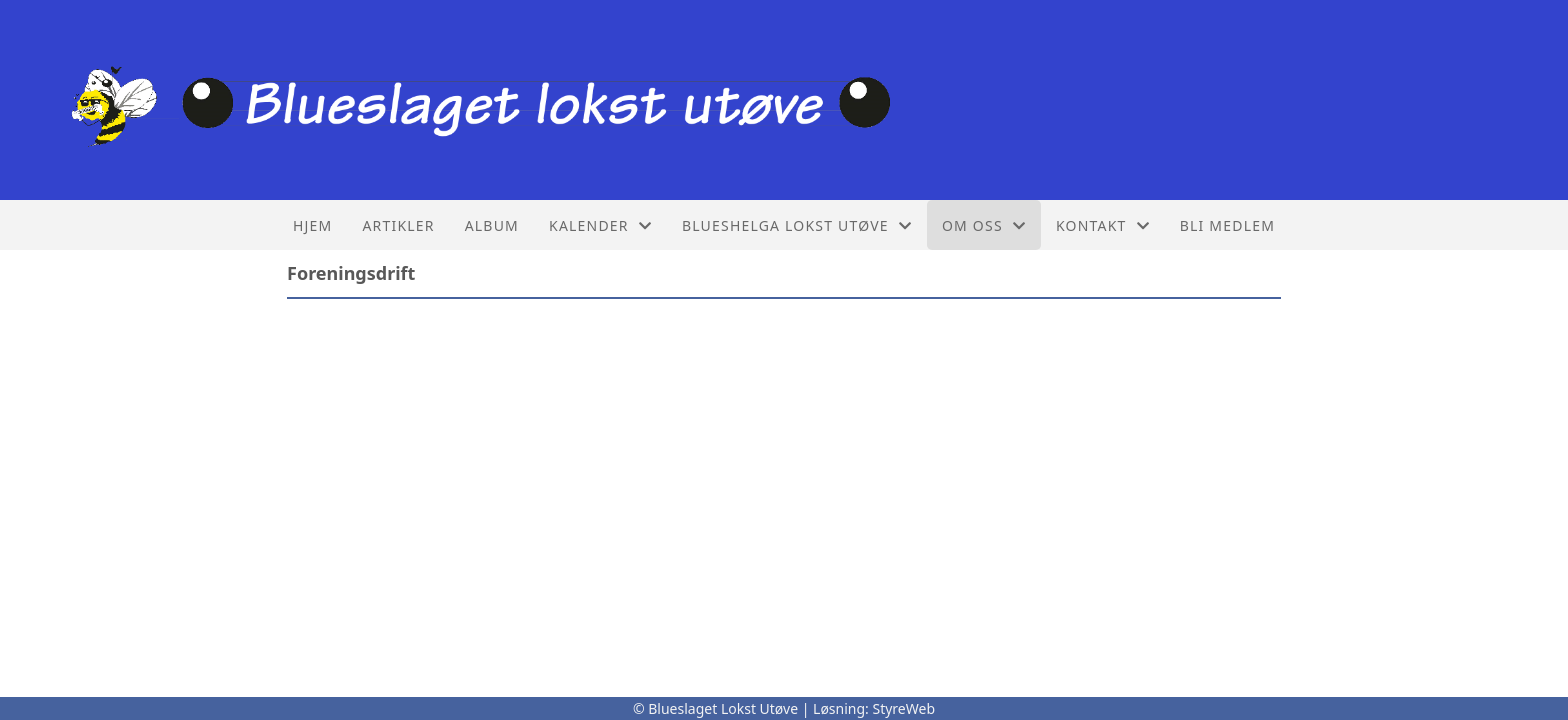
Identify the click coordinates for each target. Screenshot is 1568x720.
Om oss (984, 225)
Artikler (398, 225)
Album (492, 225)
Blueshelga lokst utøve (797, 225)
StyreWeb (903, 708)
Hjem (312, 225)
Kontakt (1103, 225)
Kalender (600, 225)
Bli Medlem (1227, 225)
